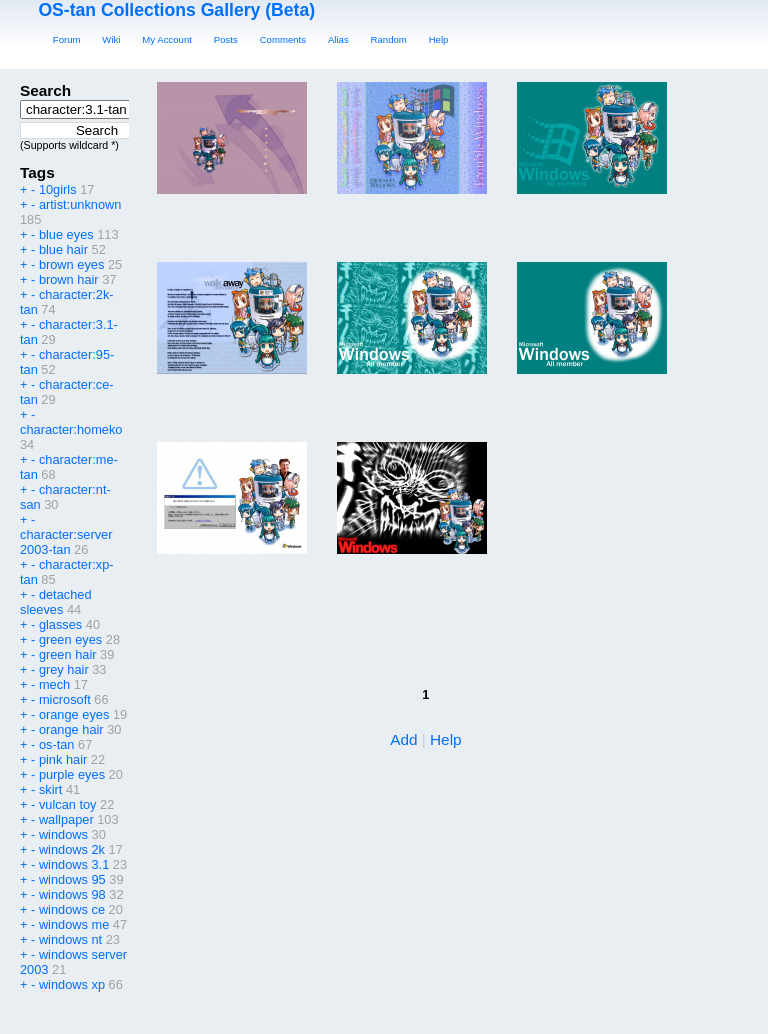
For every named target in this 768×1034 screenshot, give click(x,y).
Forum (67, 39)
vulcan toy (68, 804)
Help (439, 39)
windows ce (72, 909)
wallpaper (66, 819)
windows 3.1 (74, 864)
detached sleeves (56, 602)
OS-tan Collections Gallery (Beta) (176, 10)
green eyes (70, 639)
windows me (74, 924)
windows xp (72, 984)
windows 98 (72, 894)
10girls (58, 189)
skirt (50, 789)
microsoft (65, 699)
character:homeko (71, 429)
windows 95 (72, 879)
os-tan (57, 744)
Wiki (111, 39)
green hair (68, 654)
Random (389, 39)
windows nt (70, 939)
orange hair (71, 729)
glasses (60, 624)
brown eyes (71, 264)
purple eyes (72, 774)
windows (63, 834)
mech (54, 684)
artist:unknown (80, 204)
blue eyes (66, 234)
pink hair (63, 759)
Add (403, 739)
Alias (338, 39)
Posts (226, 39)
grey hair (64, 669)
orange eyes (74, 714)
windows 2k (72, 849)
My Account (167, 39)
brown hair (69, 279)
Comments (283, 39)
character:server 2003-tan (66, 542)
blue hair (63, 249)
